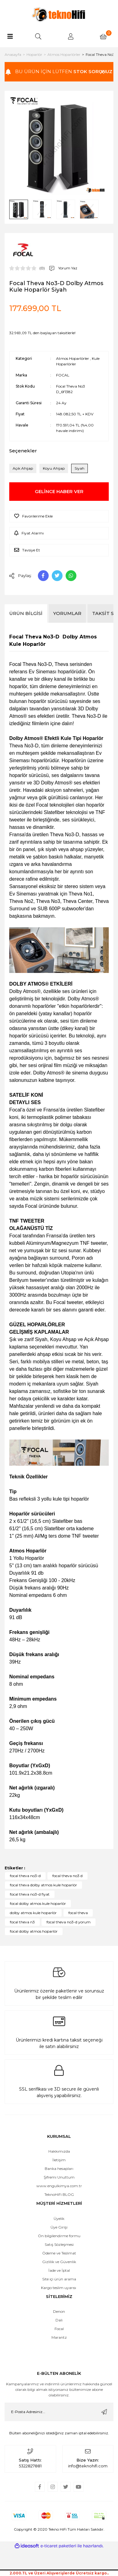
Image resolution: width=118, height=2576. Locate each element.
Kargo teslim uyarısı (59, 2287)
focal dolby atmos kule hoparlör (38, 1903)
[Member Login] (70, 36)
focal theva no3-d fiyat (30, 1894)
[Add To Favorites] (59, 516)
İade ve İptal (59, 2270)
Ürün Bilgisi (26, 613)
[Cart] (103, 36)
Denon (59, 2311)
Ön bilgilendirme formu (59, 2235)
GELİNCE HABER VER (59, 491)
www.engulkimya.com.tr (59, 2185)
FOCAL (62, 375)
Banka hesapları (59, 2168)
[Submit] (104, 2412)
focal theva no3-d (25, 1875)
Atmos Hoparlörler (72, 358)
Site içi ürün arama (59, 2279)
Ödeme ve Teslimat (59, 2253)
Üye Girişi (59, 2227)
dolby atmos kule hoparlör (33, 1912)
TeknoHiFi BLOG (59, 2194)
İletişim (59, 2160)
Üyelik (59, 2218)
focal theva (78, 1912)
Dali (59, 2320)
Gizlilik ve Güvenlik (59, 2261)
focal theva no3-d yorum (69, 1922)
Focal (59, 2328)
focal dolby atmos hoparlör (34, 1931)
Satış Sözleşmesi (59, 2244)
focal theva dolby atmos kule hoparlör (43, 1885)
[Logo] (59, 14)
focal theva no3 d (67, 1875)
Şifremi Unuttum (59, 2177)
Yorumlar (67, 613)
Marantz (59, 2337)
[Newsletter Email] (59, 2412)
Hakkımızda (59, 2151)
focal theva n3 (22, 1922)
